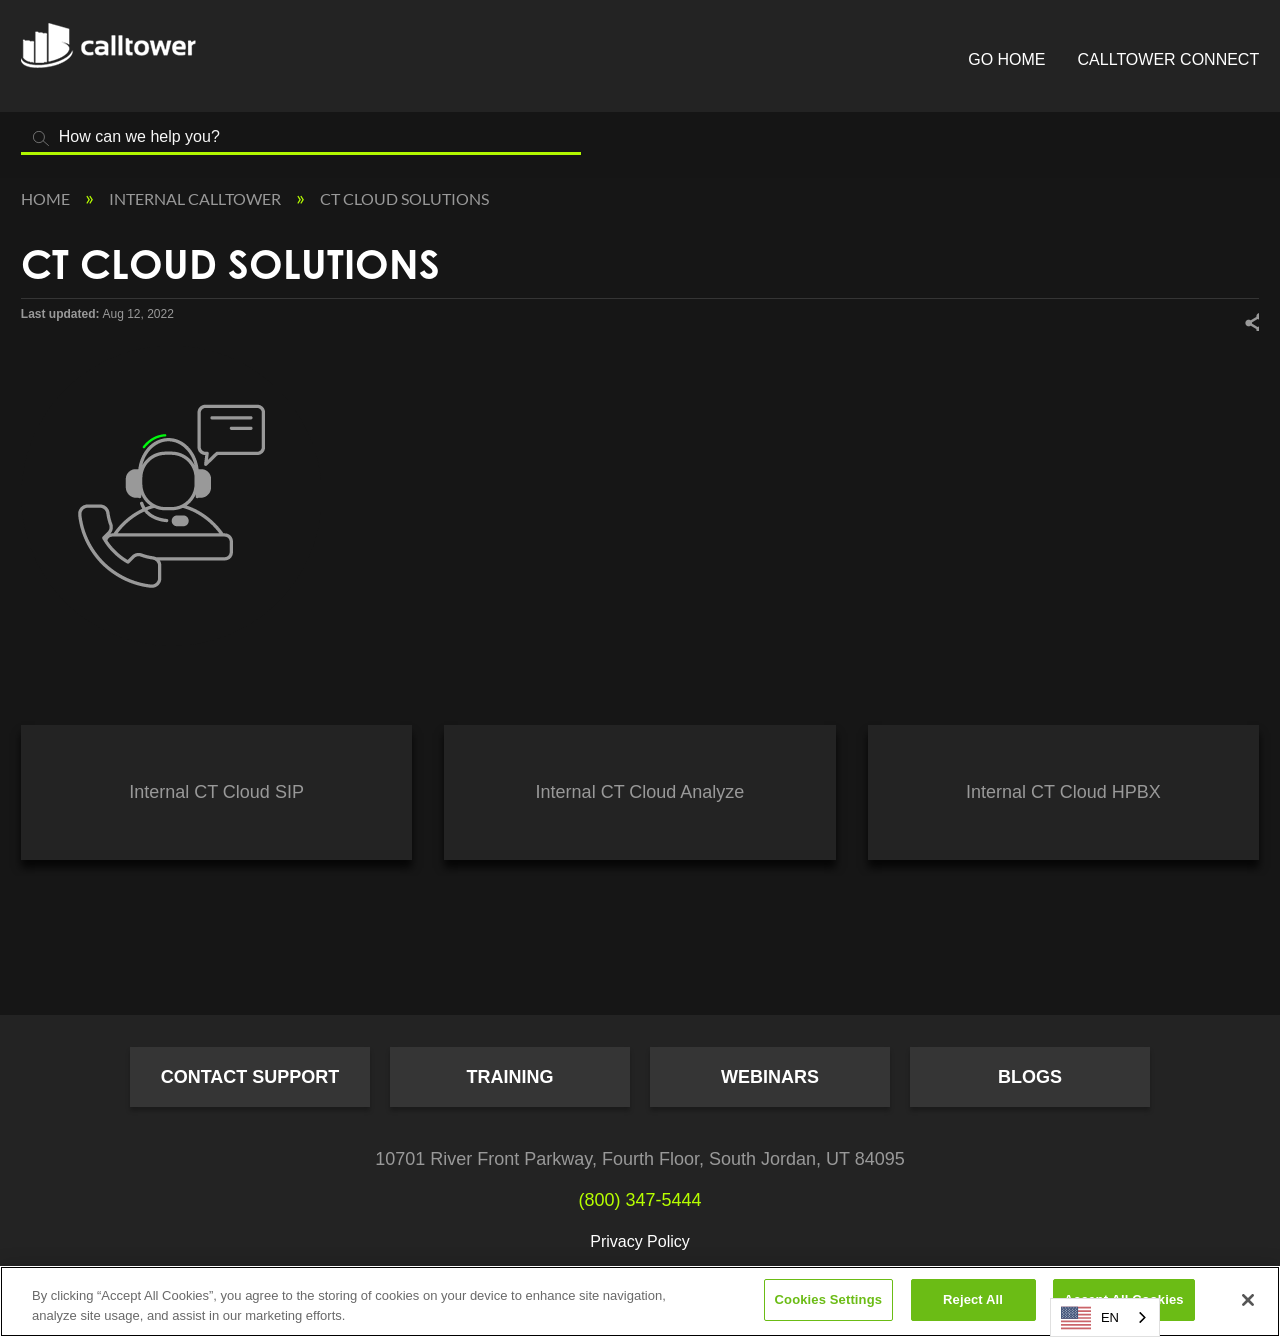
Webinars (770, 1077)
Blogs (1030, 1077)
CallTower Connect (1169, 59)
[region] (640, 1301)
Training (510, 1077)
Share (1251, 321)
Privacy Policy (640, 1241)
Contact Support (250, 1077)
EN (1090, 1318)
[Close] (1248, 1300)
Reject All (973, 1299)
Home (47, 198)
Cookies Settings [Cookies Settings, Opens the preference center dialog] (829, 1299)
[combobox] (1105, 1317)
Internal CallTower (196, 198)
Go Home (1006, 59)
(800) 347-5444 (639, 1200)
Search (41, 138)
